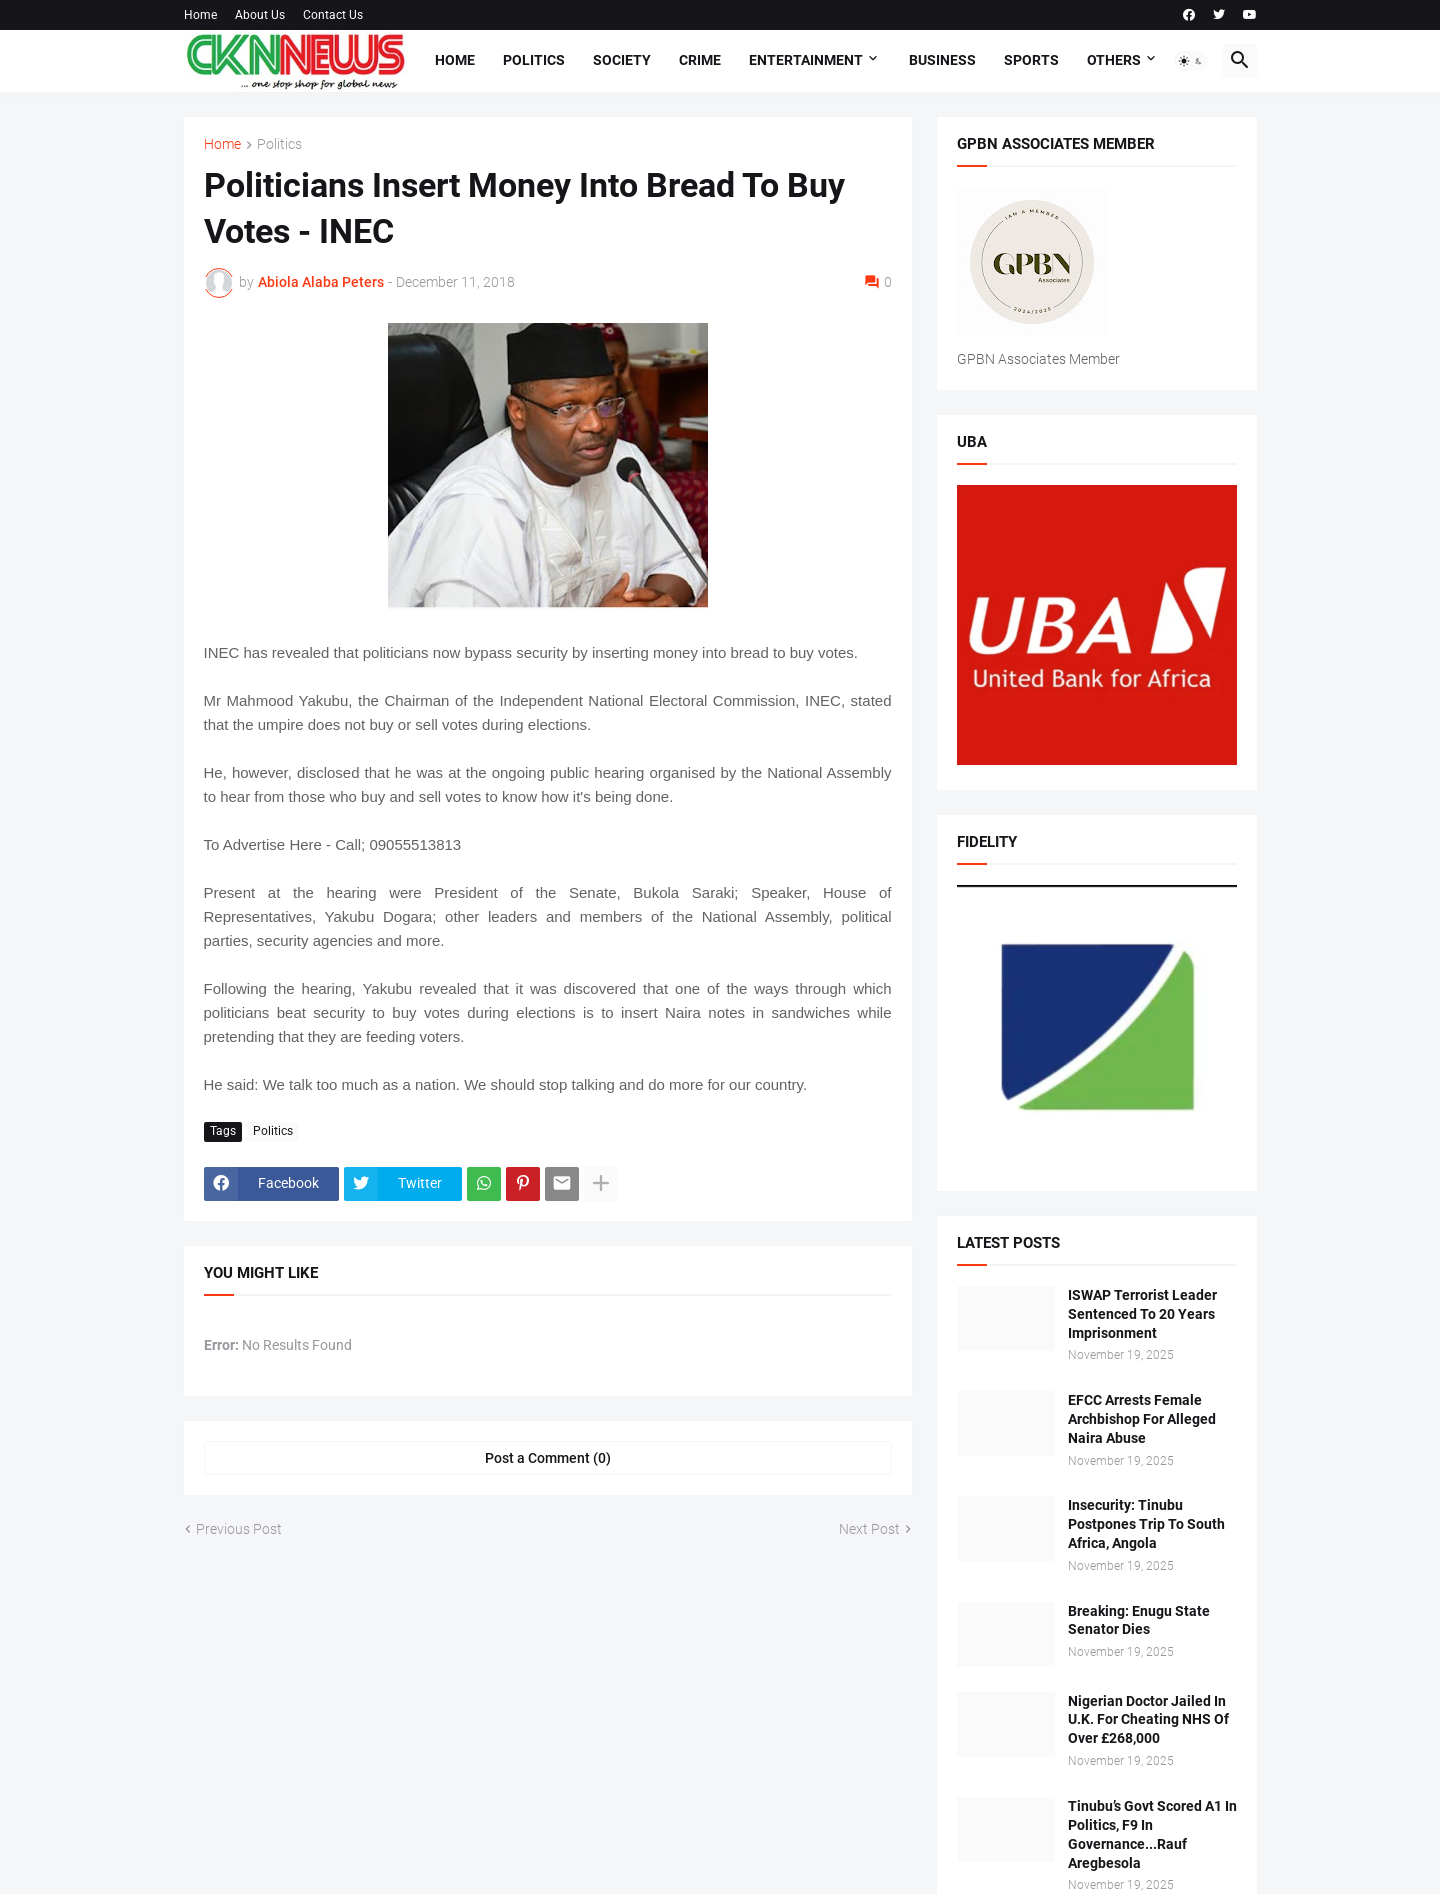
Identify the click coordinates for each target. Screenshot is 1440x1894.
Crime (700, 60)
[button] (1191, 61)
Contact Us (333, 15)
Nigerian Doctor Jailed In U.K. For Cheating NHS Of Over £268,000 (1148, 1720)
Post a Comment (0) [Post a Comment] (548, 1458)
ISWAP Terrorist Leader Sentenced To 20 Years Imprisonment (1142, 1314)
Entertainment (806, 60)
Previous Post (239, 1529)
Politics (534, 60)
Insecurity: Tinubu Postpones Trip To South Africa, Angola (1146, 1524)
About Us (260, 15)
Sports (1031, 60)
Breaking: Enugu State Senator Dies (1139, 1620)
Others (1114, 60)
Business (942, 60)
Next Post (869, 1529)
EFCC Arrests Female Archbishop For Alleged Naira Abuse (1142, 1419)
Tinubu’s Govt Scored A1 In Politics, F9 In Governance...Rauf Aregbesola (1152, 1834)
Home (200, 15)
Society (622, 60)
